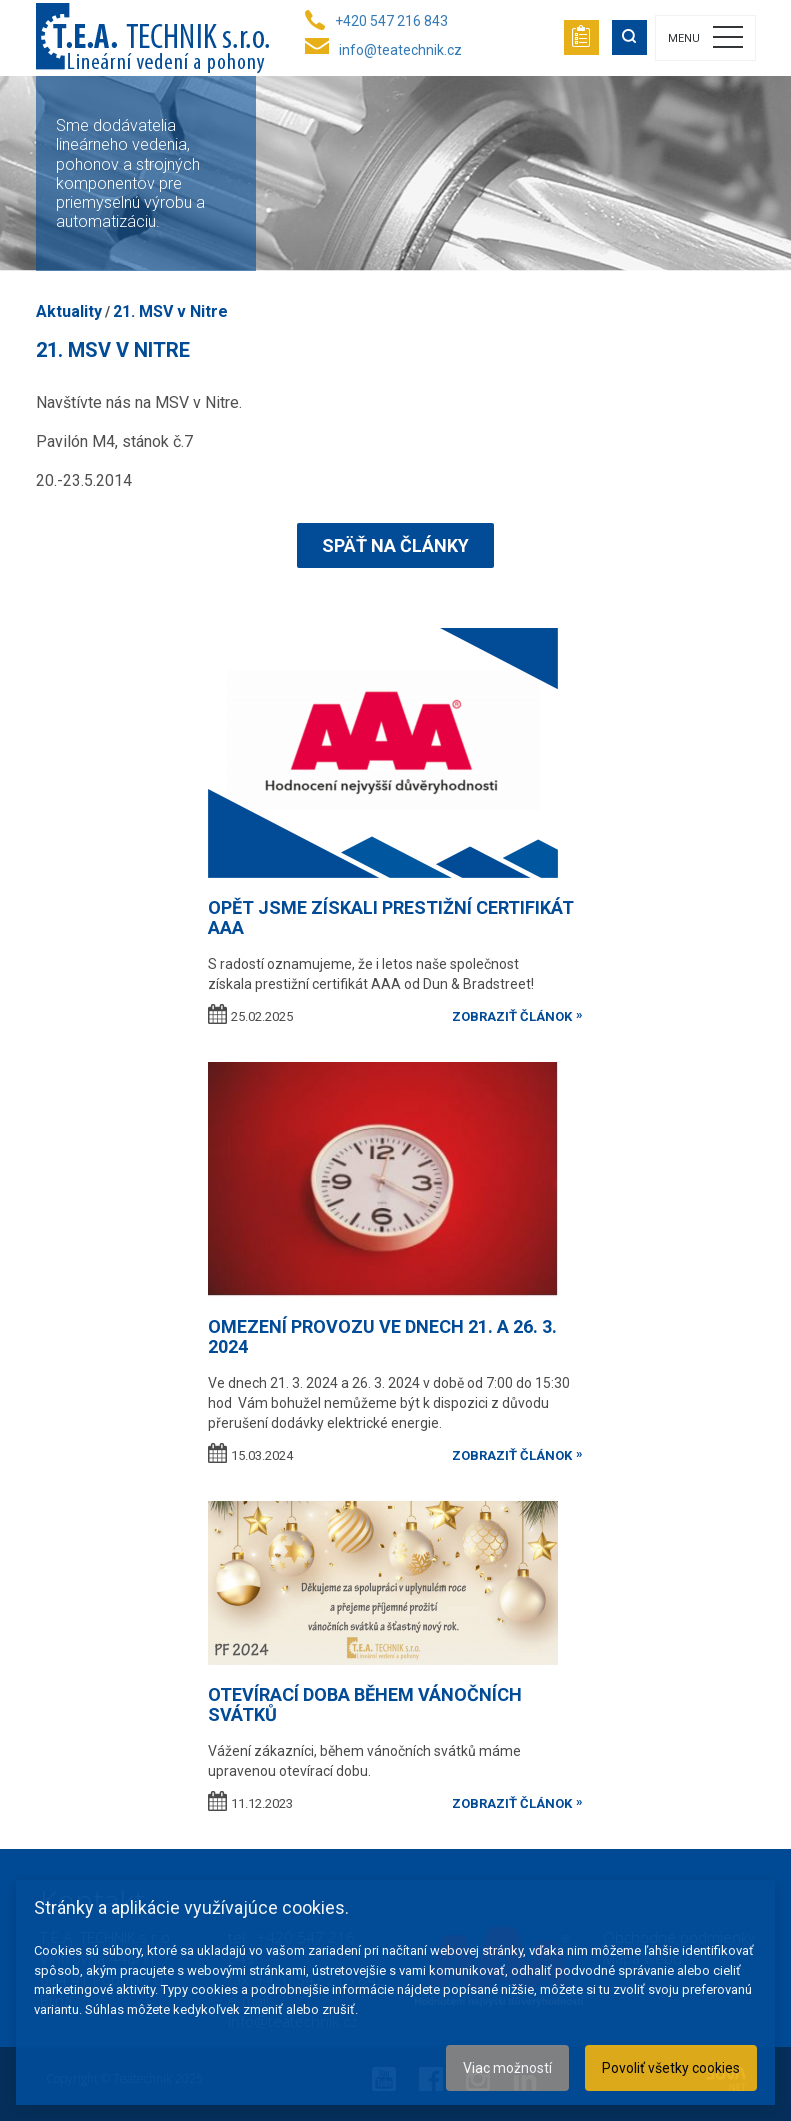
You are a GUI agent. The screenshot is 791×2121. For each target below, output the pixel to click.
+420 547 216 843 (391, 21)
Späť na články (395, 545)
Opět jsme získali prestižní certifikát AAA (391, 917)
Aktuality (69, 311)
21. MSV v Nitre (170, 311)
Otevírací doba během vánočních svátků (365, 1704)
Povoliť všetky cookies (671, 2068)
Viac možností (507, 2068)
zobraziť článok (512, 1016)
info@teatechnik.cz (400, 50)
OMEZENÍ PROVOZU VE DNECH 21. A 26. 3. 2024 (382, 1336)
